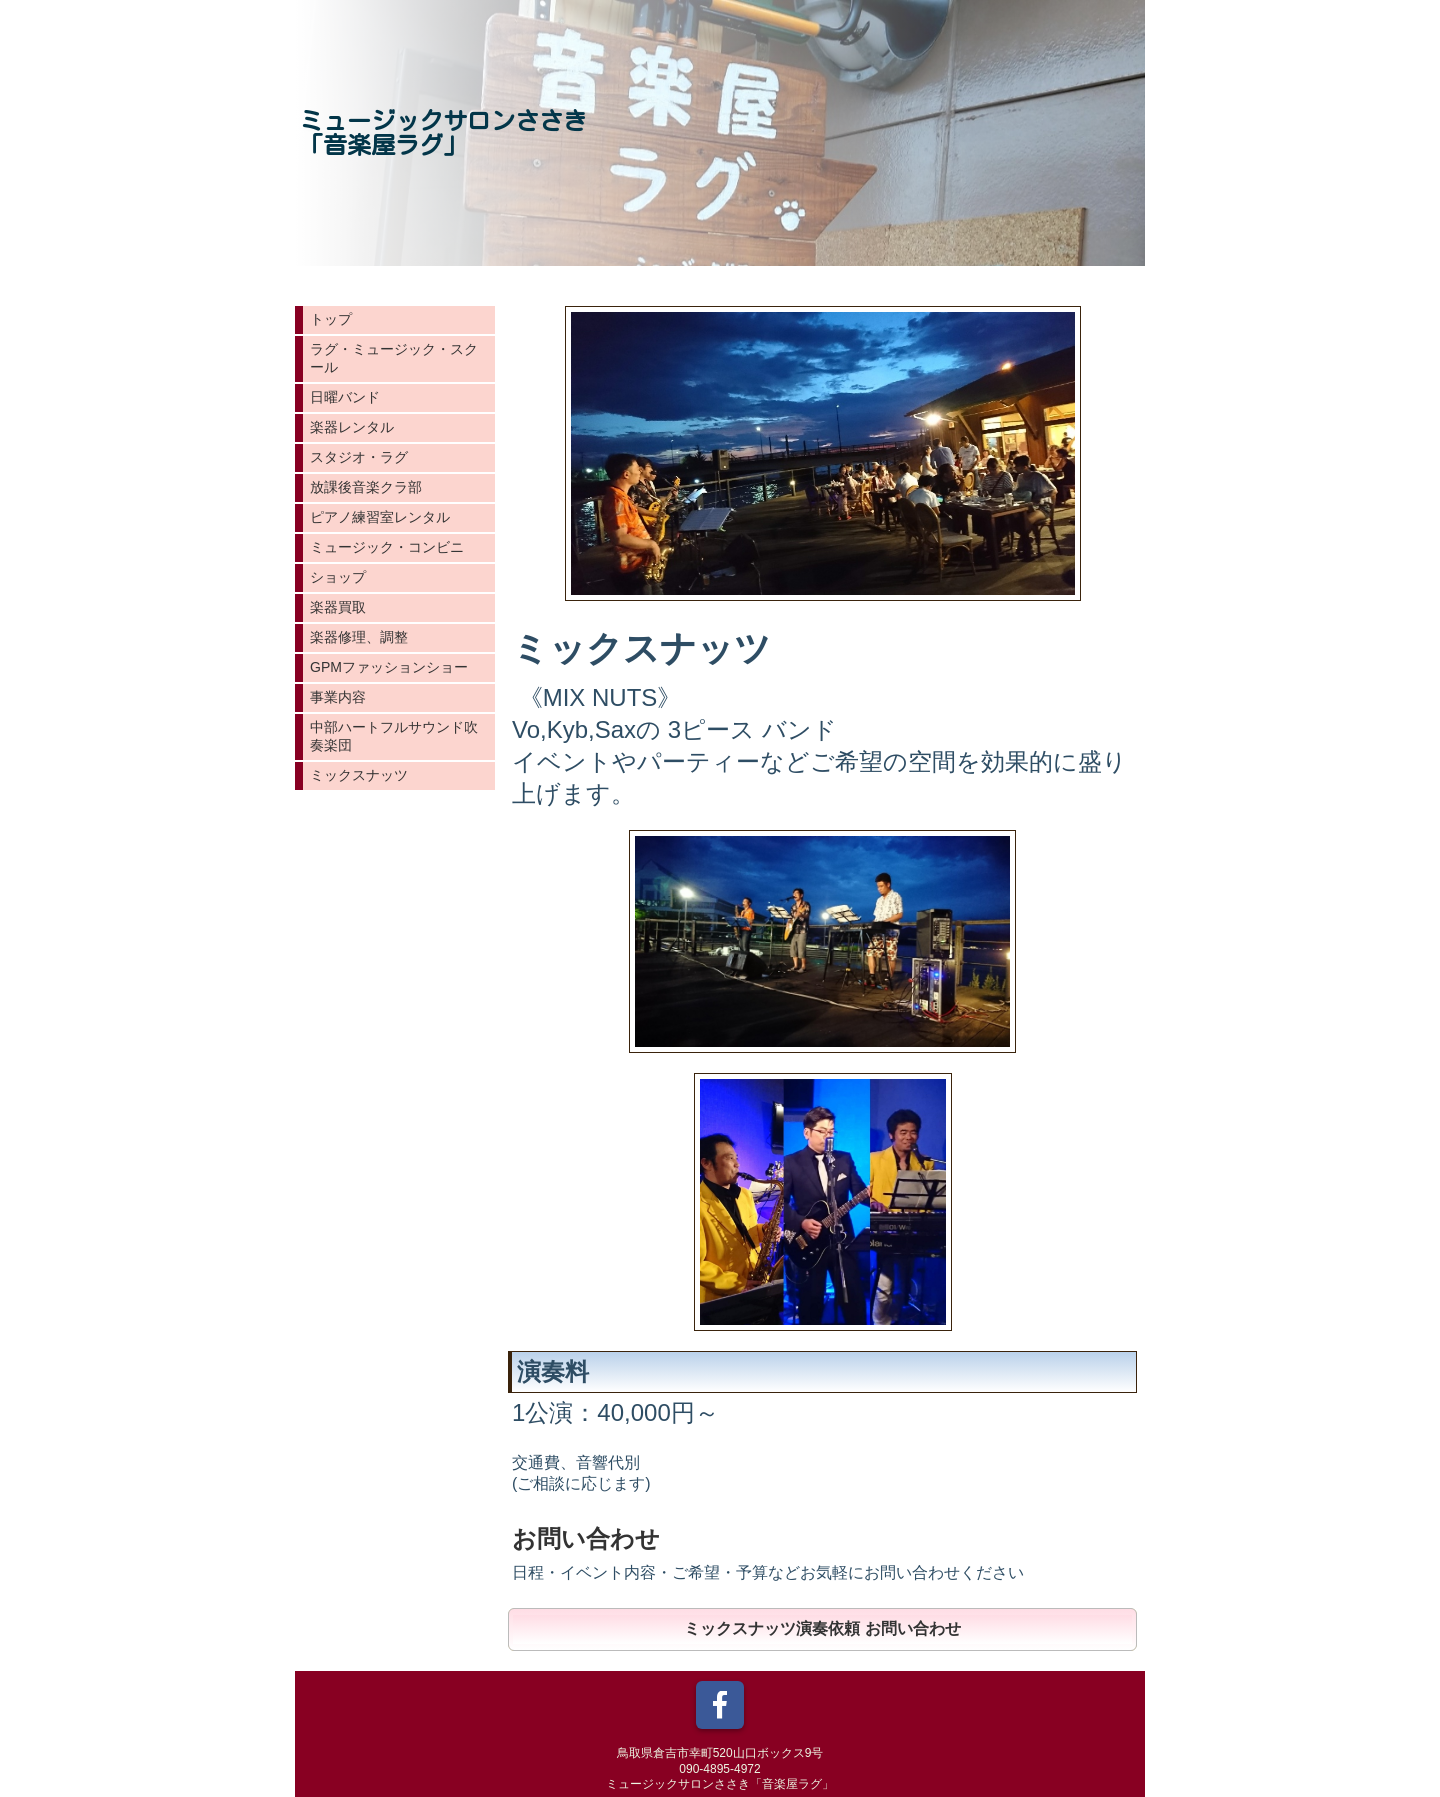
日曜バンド (345, 397)
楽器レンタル (352, 427)
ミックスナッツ (359, 775)
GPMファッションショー (389, 667)
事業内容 (338, 697)
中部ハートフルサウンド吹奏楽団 (394, 736)
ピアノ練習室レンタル (380, 517)
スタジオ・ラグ (359, 457)
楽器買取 (338, 607)
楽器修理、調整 (359, 637)
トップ (331, 319)
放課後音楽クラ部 (366, 487)
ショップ (338, 577)
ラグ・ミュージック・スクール (394, 358)
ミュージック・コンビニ (387, 547)
